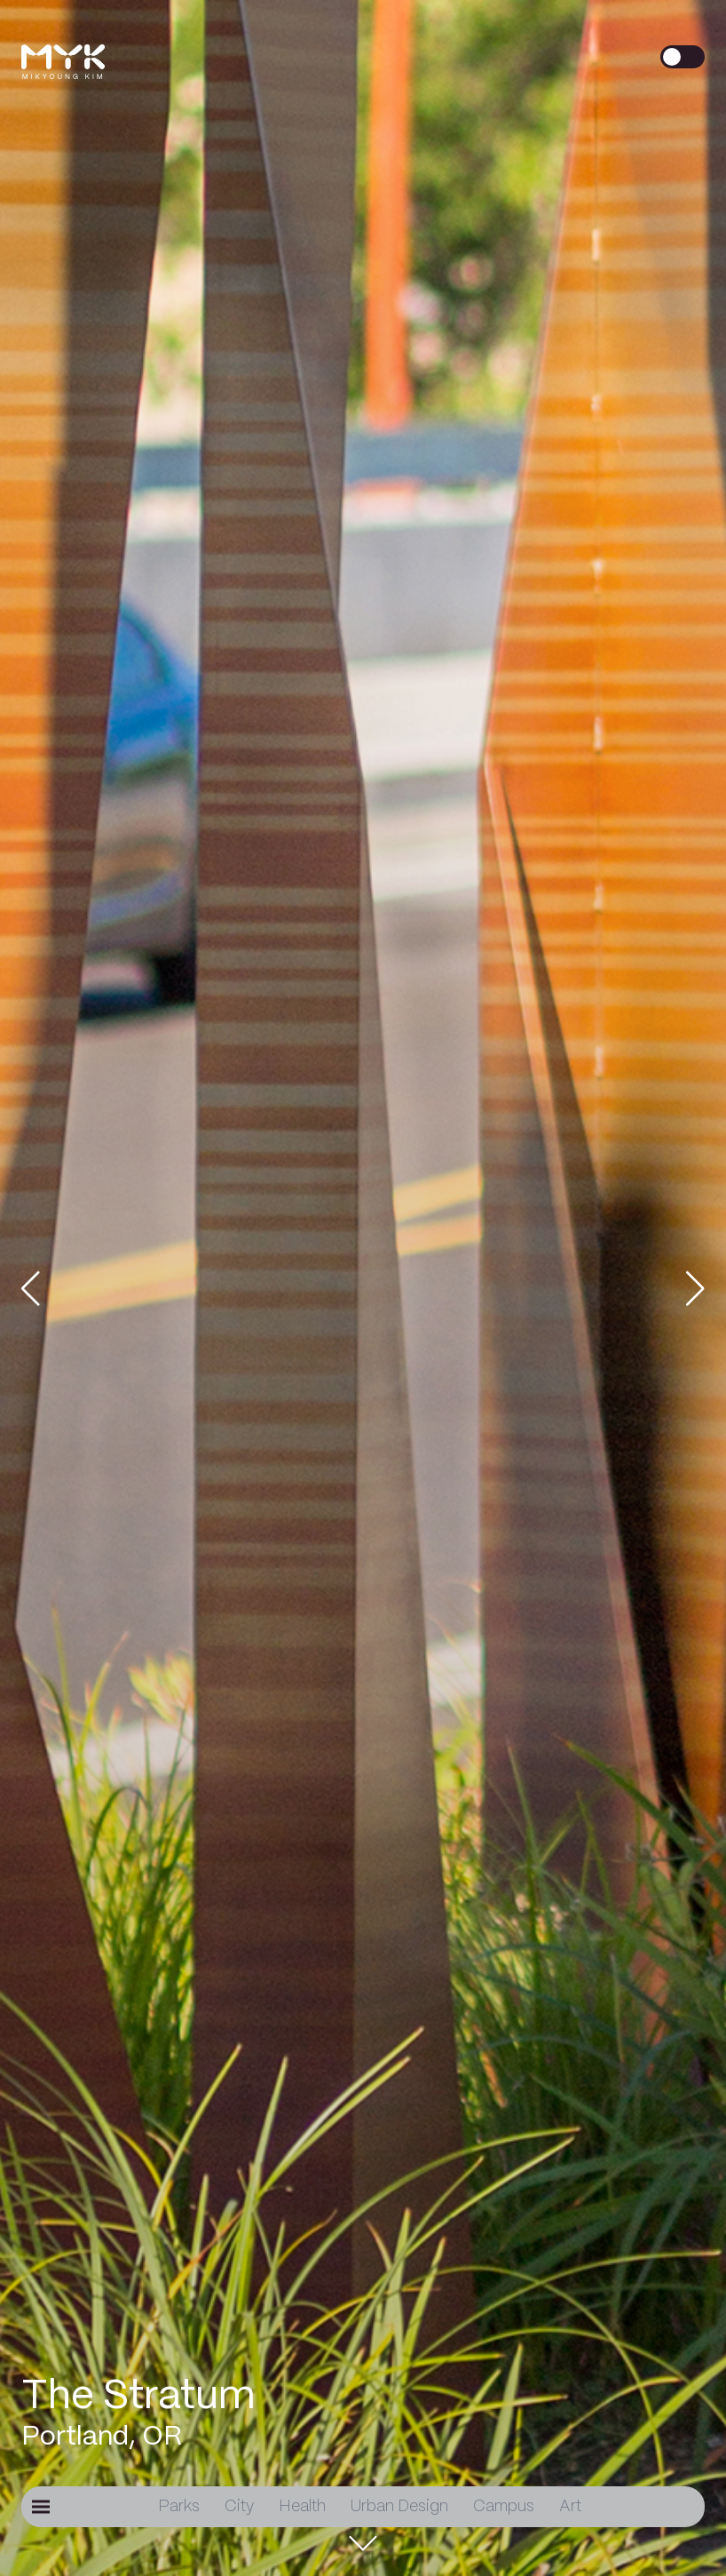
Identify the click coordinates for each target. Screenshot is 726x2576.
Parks (179, 2507)
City (239, 2507)
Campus (503, 2507)
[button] (48, 1288)
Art (570, 2507)
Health (302, 2507)
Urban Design (399, 2507)
